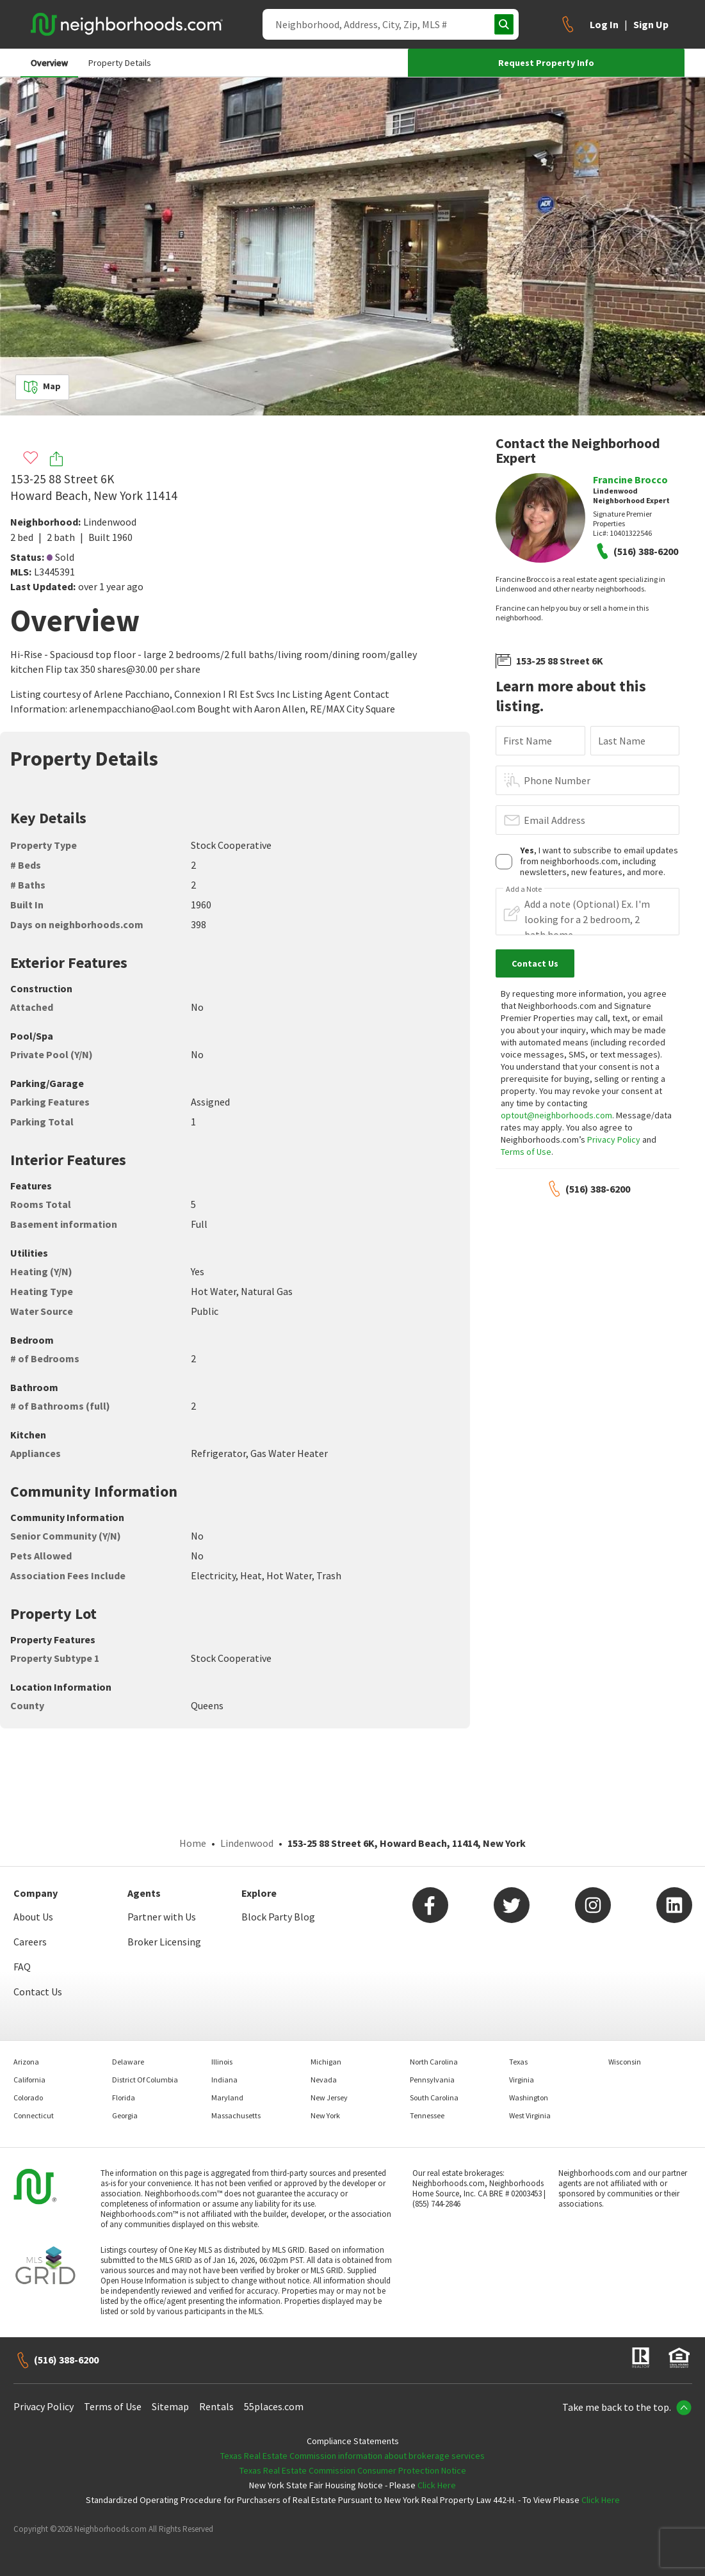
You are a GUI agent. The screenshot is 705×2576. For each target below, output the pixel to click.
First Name (527, 741)
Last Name (621, 741)
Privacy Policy (613, 1139)
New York (325, 2115)
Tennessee (427, 2115)
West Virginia (530, 2115)
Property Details (119, 62)
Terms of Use (526, 1151)
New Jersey (329, 2097)
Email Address (554, 820)
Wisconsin (624, 2061)
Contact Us (37, 1991)
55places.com (274, 2406)
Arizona (26, 2061)
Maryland (227, 2097)
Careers (30, 1941)
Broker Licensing (164, 1941)
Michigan (326, 2061)
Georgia (125, 2115)
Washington (528, 2097)
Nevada (324, 2079)
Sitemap (170, 2406)
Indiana (224, 2079)
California (29, 2079)
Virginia (521, 2079)
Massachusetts (236, 2115)
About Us (33, 1916)
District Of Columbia (145, 2079)
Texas (518, 2061)
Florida (123, 2097)
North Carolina (434, 2061)
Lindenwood (109, 521)
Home (192, 1843)
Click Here (436, 2485)
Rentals (216, 2406)
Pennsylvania (432, 2079)
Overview (49, 62)
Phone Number (557, 780)
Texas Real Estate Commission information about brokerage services (352, 2455)
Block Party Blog (278, 1916)
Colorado (28, 2097)
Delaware (128, 2061)
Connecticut (33, 2115)
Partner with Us (161, 1916)
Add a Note (524, 889)
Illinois (221, 2061)
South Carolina (434, 2097)
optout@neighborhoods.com (556, 1115)
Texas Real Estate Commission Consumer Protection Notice (352, 2470)
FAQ (22, 1966)
